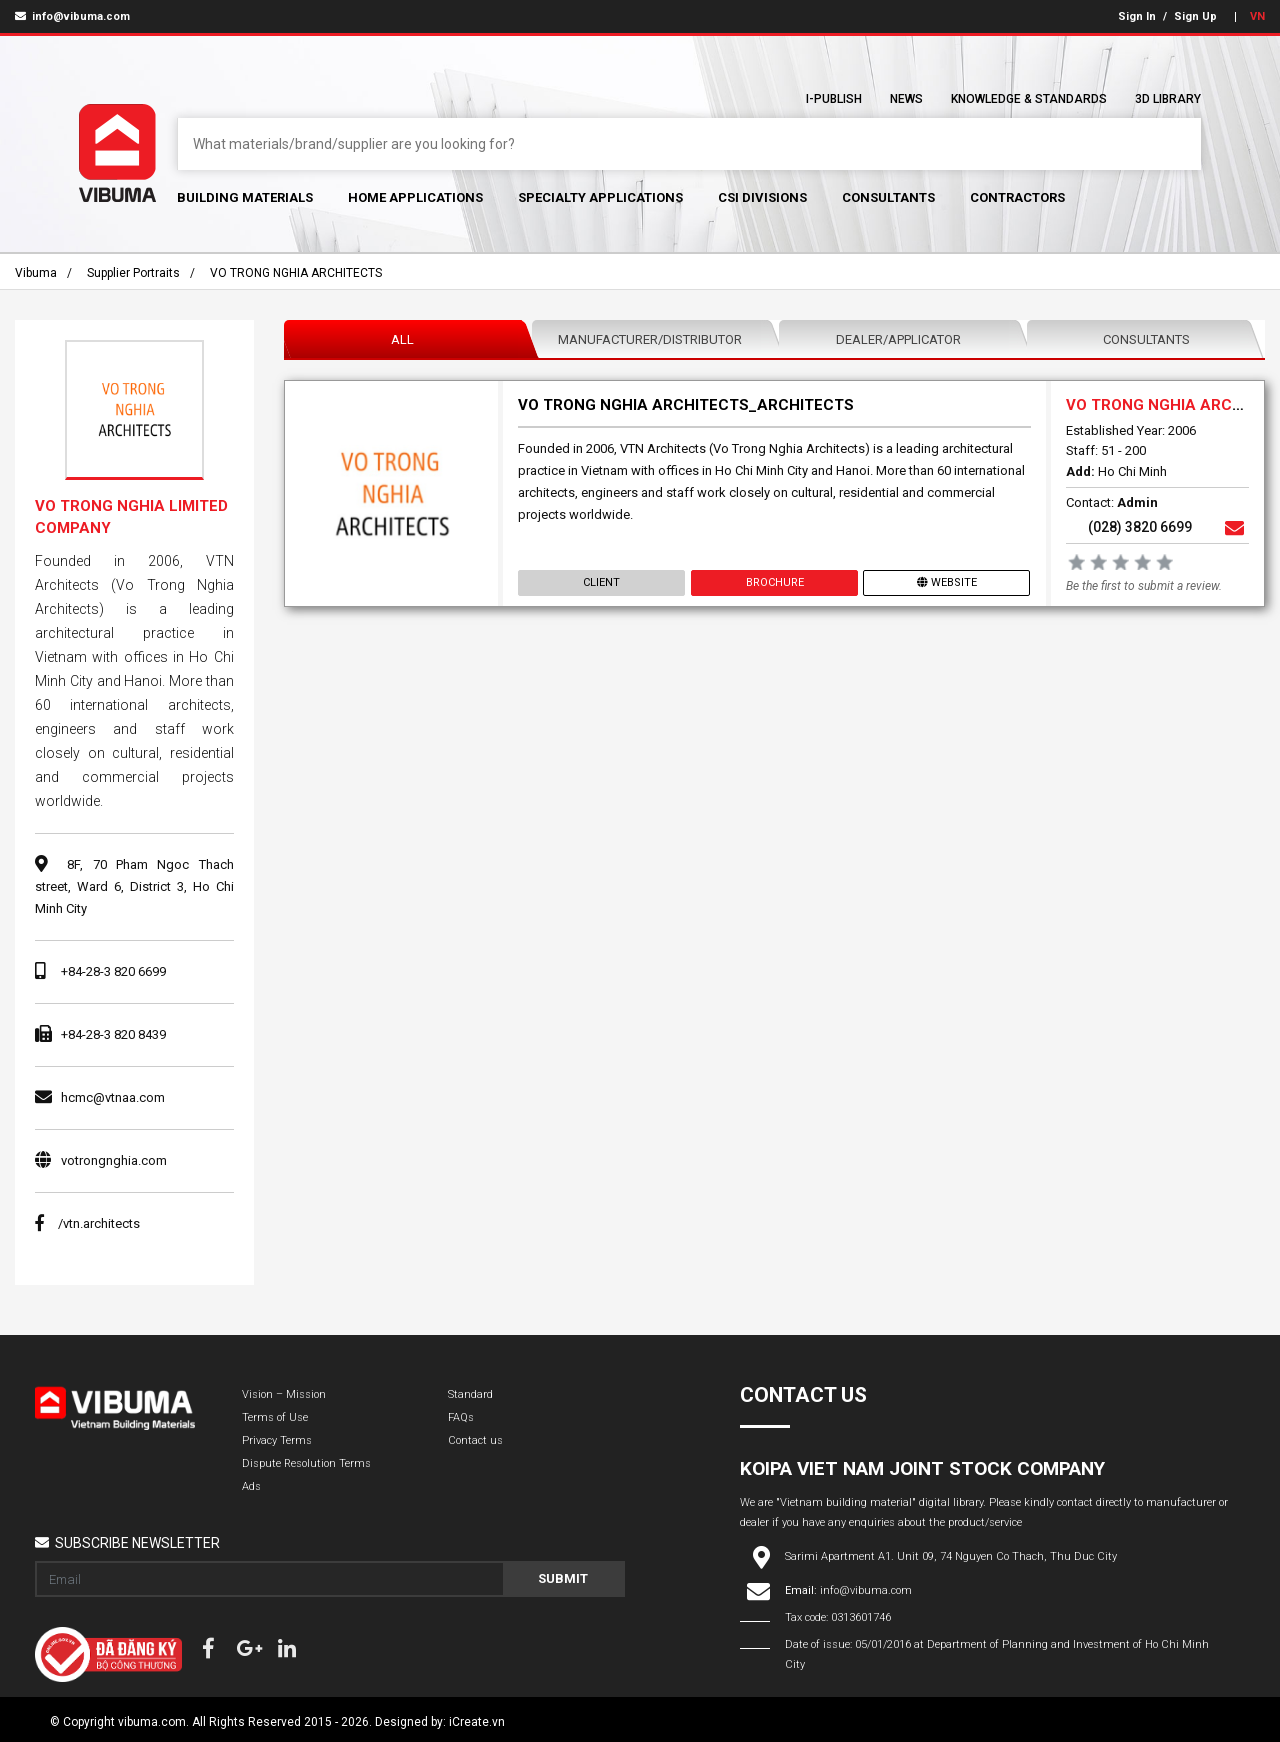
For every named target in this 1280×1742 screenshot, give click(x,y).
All (402, 339)
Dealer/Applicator (898, 339)
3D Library (1168, 99)
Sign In (1137, 16)
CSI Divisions (762, 197)
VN (1257, 16)
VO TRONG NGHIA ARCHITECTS (296, 273)
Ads (251, 1486)
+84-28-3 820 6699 (113, 971)
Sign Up (1195, 16)
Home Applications (415, 197)
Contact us (475, 1440)
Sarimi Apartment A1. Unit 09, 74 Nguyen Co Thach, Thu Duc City (951, 1556)
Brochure (774, 582)
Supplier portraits (133, 273)
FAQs (461, 1417)
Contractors (1017, 197)
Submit (563, 1578)
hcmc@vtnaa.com (113, 1097)
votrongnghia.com (114, 1160)
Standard (470, 1394)
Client (601, 582)
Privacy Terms (277, 1440)
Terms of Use (275, 1417)
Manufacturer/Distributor (650, 339)
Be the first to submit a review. (1144, 586)
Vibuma (36, 273)
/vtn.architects (87, 1223)
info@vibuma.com (72, 16)
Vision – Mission (284, 1394)
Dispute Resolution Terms (306, 1463)
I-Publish (834, 99)
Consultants (888, 197)
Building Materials (245, 197)
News (906, 99)
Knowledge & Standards (1029, 99)
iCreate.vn (477, 1722)
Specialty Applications (600, 197)
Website (947, 582)
